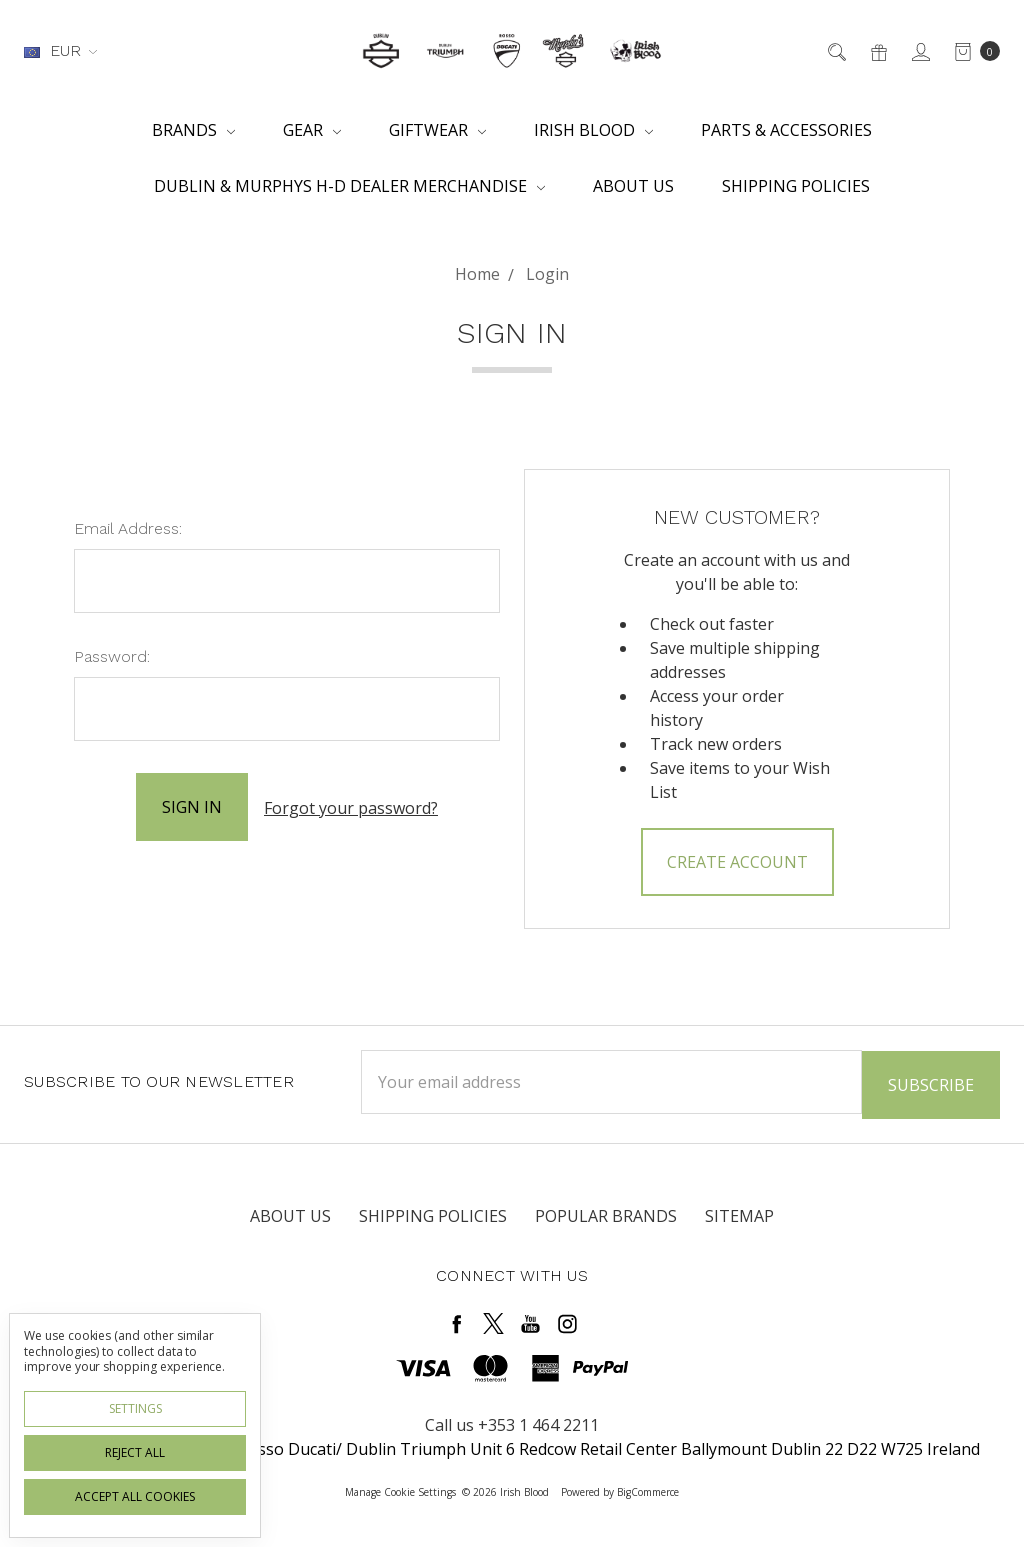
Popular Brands (606, 1215)
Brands (193, 130)
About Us (633, 186)
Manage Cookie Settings (400, 1491)
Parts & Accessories (786, 130)
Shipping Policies (796, 186)
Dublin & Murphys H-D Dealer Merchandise (349, 186)
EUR (60, 50)
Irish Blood (593, 130)
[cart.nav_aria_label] (971, 51)
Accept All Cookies (135, 1496)
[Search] (835, 51)
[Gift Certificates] (877, 51)
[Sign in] (919, 51)
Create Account (737, 862)
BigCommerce (648, 1491)
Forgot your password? (351, 807)
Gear (312, 130)
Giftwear (437, 130)
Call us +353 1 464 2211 (512, 1424)
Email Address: (128, 528)
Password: (112, 656)
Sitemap (739, 1215)
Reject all (135, 1452)
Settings (135, 1408)
